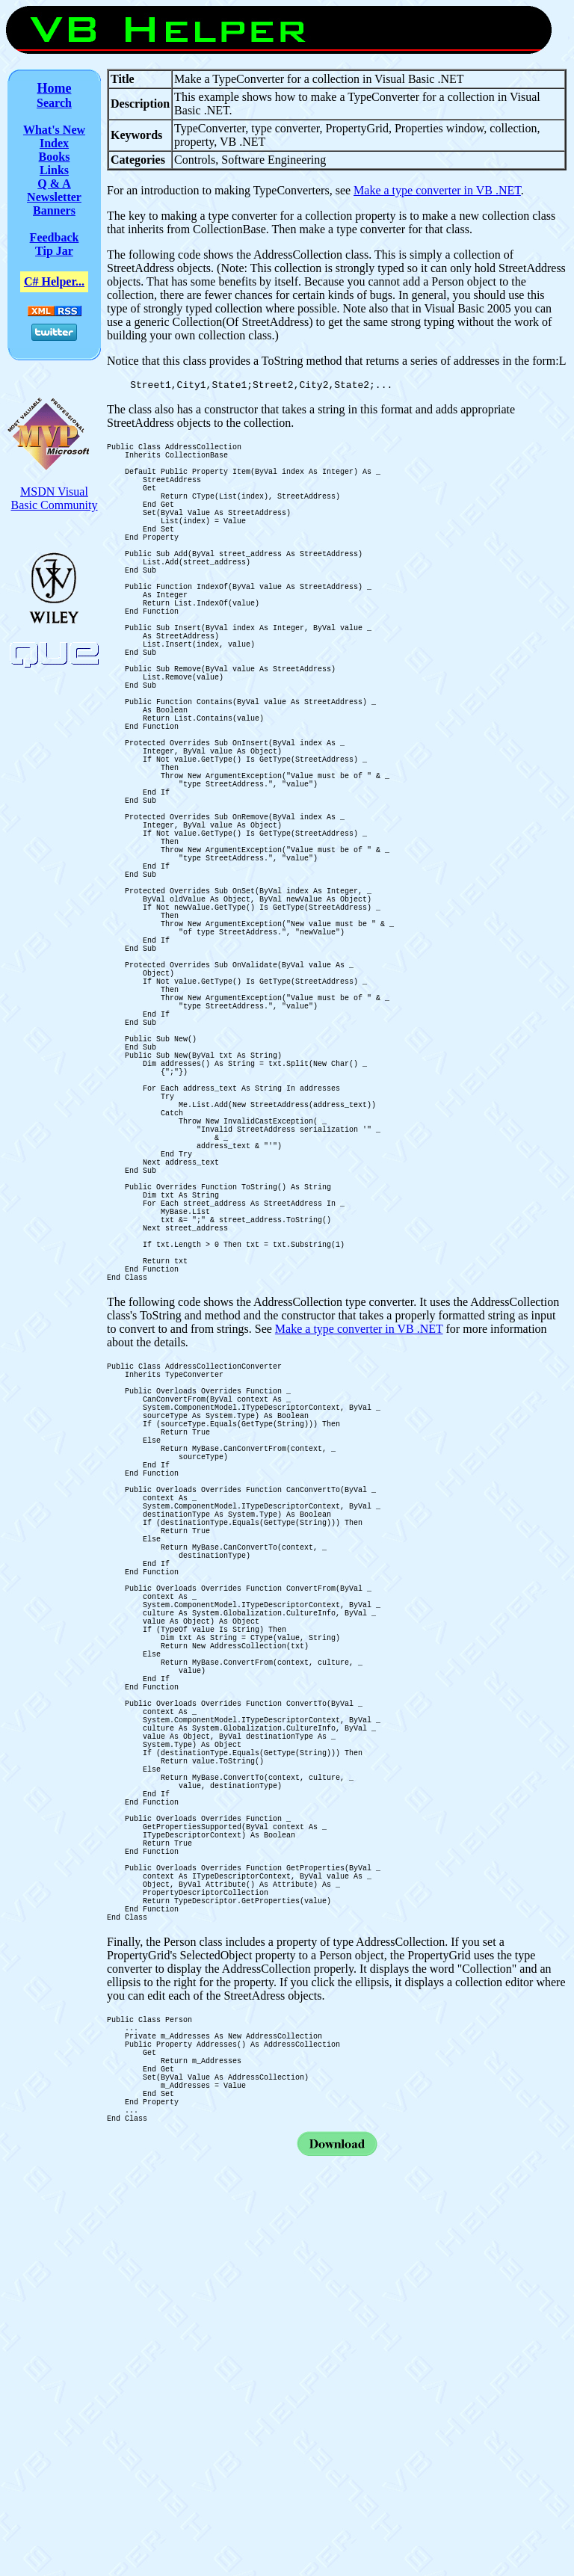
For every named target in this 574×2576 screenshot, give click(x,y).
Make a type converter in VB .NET (437, 190)
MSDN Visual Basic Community (54, 498)
